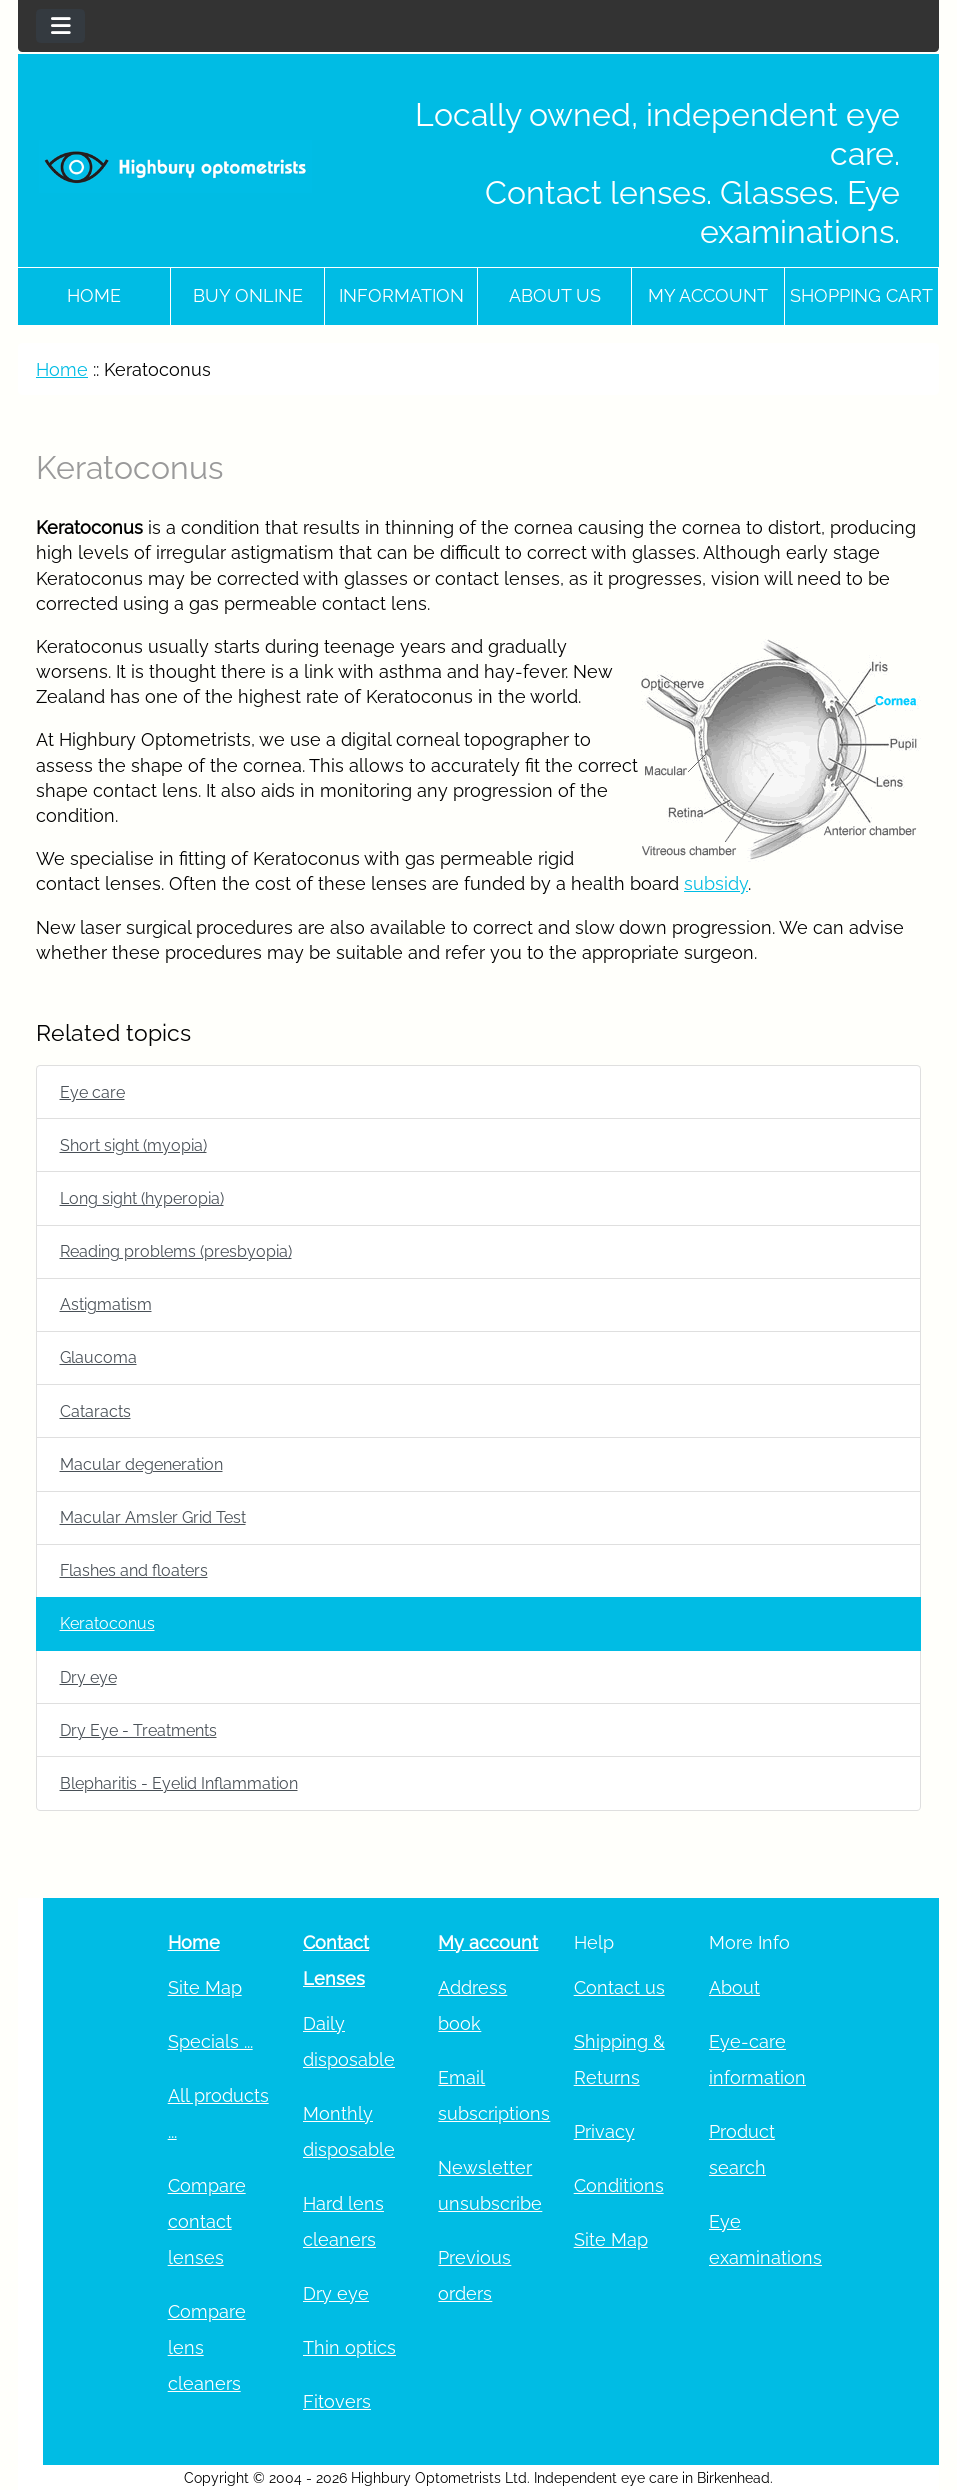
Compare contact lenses (207, 2221)
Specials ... (210, 2041)
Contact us (619, 1987)
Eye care (92, 1092)
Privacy (604, 2131)
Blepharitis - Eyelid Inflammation (179, 1783)
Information (401, 295)
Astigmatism (106, 1304)
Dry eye (88, 1677)
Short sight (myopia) (133, 1145)
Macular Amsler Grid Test (153, 1517)
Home (94, 295)
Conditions (619, 2185)
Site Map (205, 1987)
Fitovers (337, 2401)
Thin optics (349, 2347)
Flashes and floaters (134, 1570)
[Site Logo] (175, 166)
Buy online (248, 295)
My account (708, 295)
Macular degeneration (141, 1464)
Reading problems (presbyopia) (176, 1251)
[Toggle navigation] (60, 26)
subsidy (716, 883)
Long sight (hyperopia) (142, 1198)
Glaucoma (98, 1357)
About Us (555, 295)
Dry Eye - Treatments (138, 1730)
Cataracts (95, 1411)
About (734, 1987)
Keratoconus (107, 1623)
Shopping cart (861, 295)
